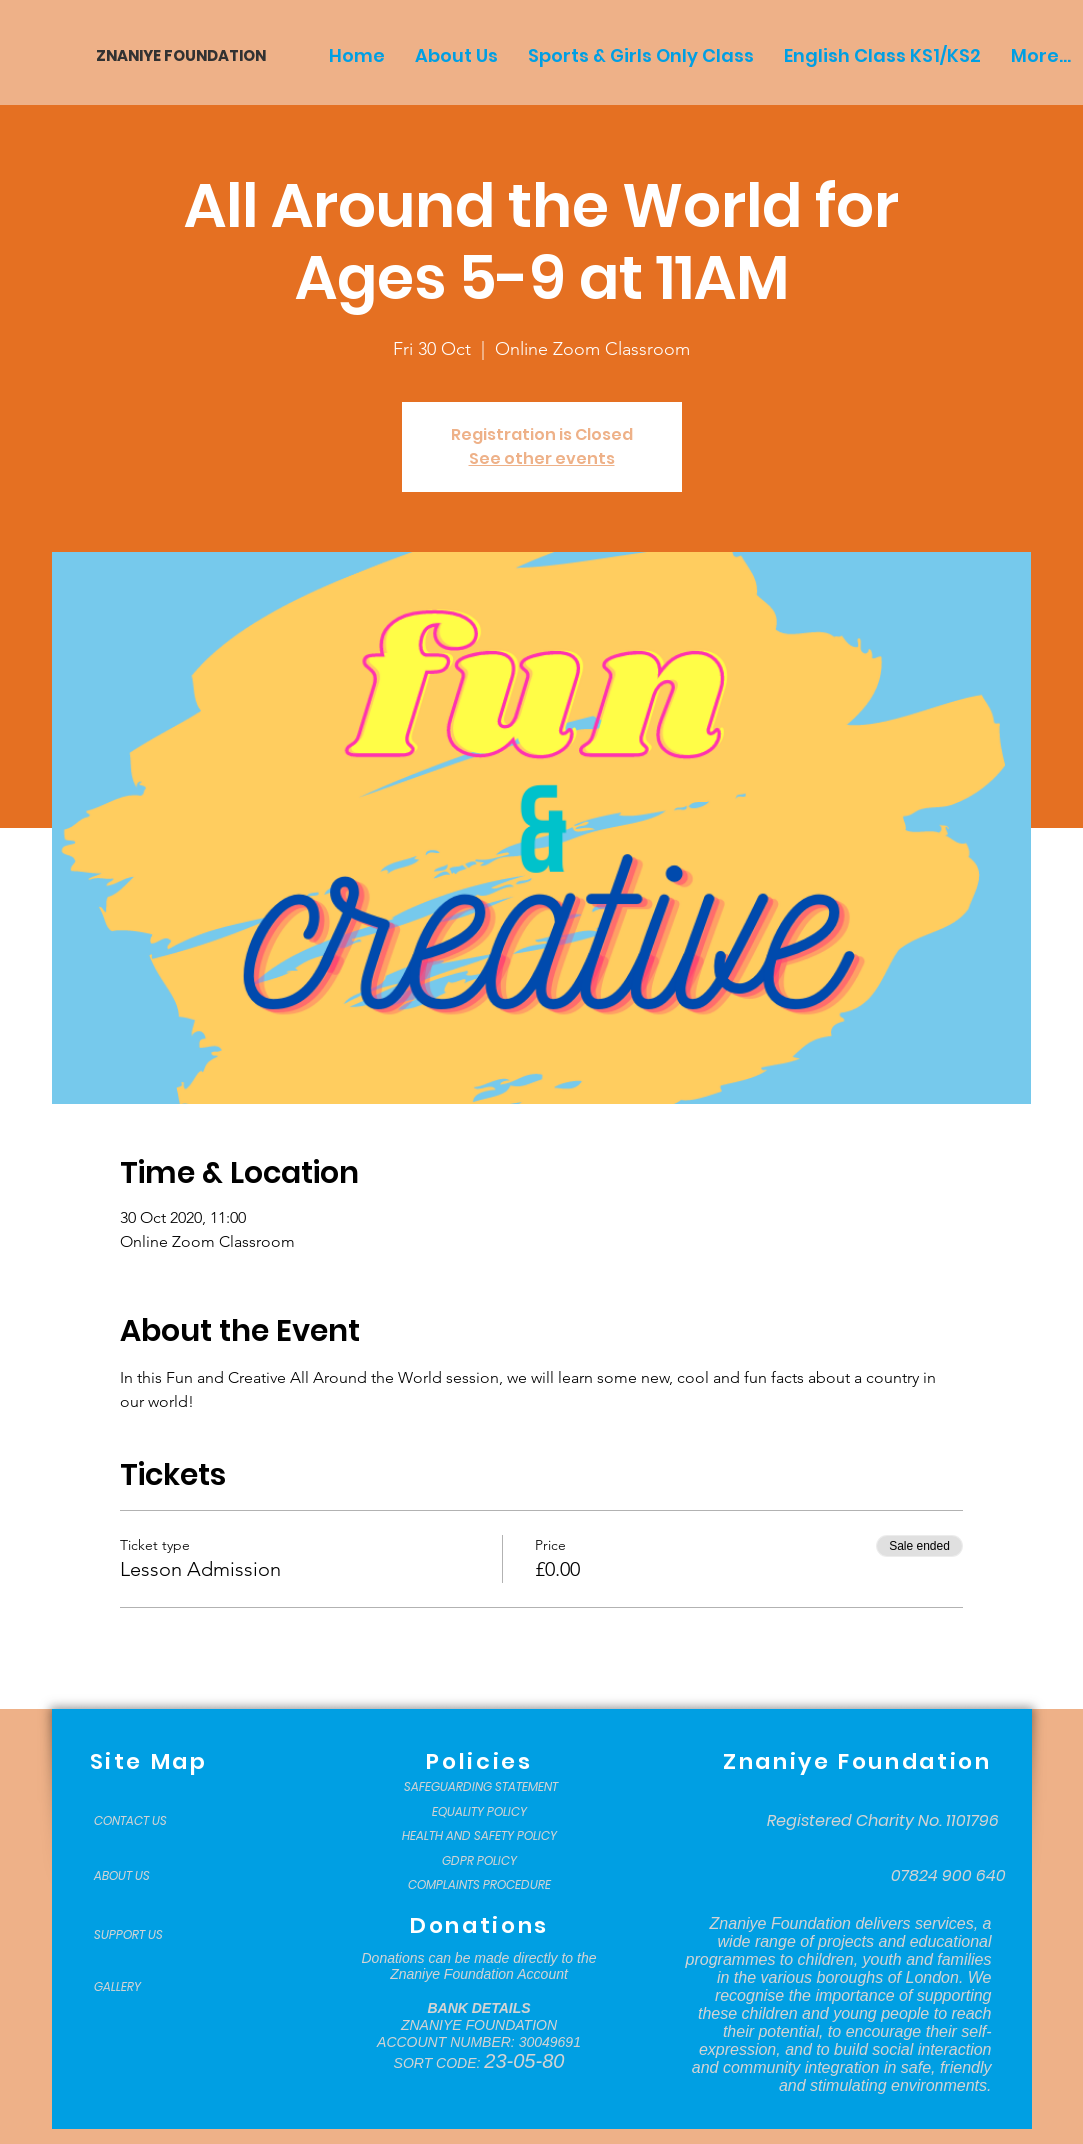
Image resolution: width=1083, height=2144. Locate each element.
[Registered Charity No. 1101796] (883, 1821)
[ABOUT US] (144, 1876)
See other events (542, 458)
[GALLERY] (144, 1987)
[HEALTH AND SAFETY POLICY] (479, 1836)
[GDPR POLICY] (479, 1861)
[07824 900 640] (948, 1876)
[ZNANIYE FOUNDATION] (173, 55)
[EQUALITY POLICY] (479, 1812)
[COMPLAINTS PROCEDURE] (479, 1885)
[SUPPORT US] (144, 1935)
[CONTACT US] (144, 1821)
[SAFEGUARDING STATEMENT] (481, 1787)
